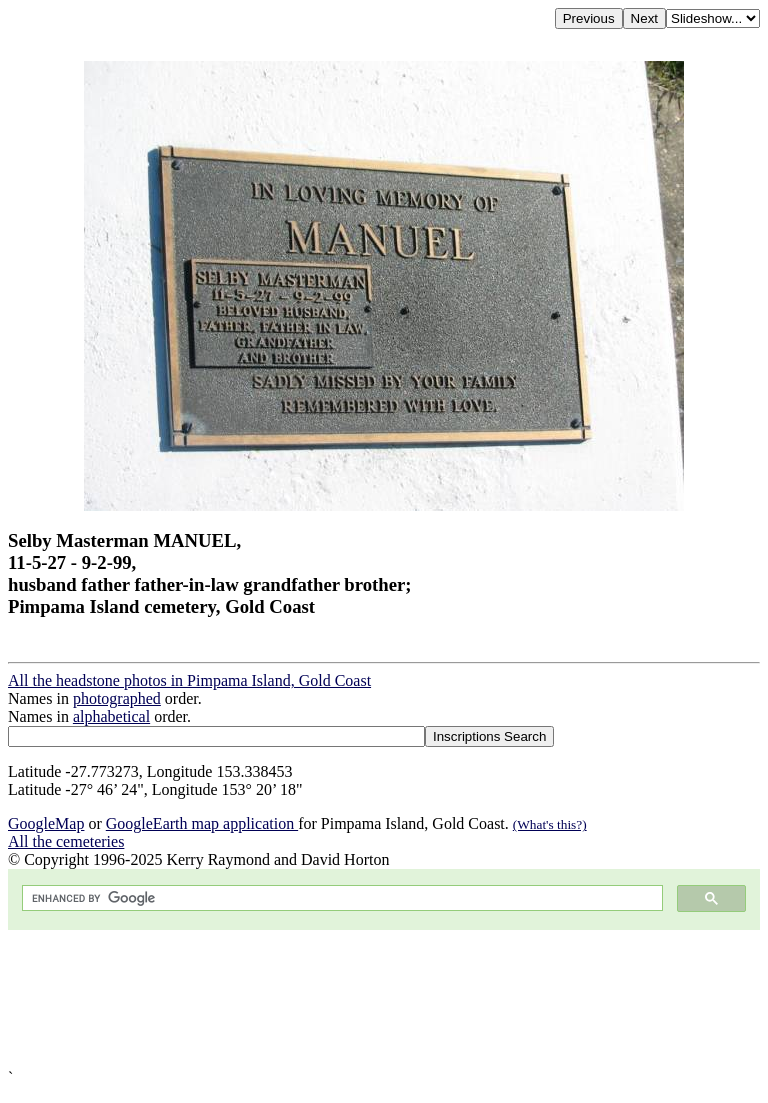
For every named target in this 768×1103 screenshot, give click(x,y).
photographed (117, 698)
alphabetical (111, 716)
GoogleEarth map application (202, 823)
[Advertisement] (384, 999)
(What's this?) (550, 824)
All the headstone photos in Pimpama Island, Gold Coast (189, 680)
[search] (340, 898)
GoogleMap (46, 823)
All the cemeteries (66, 841)
